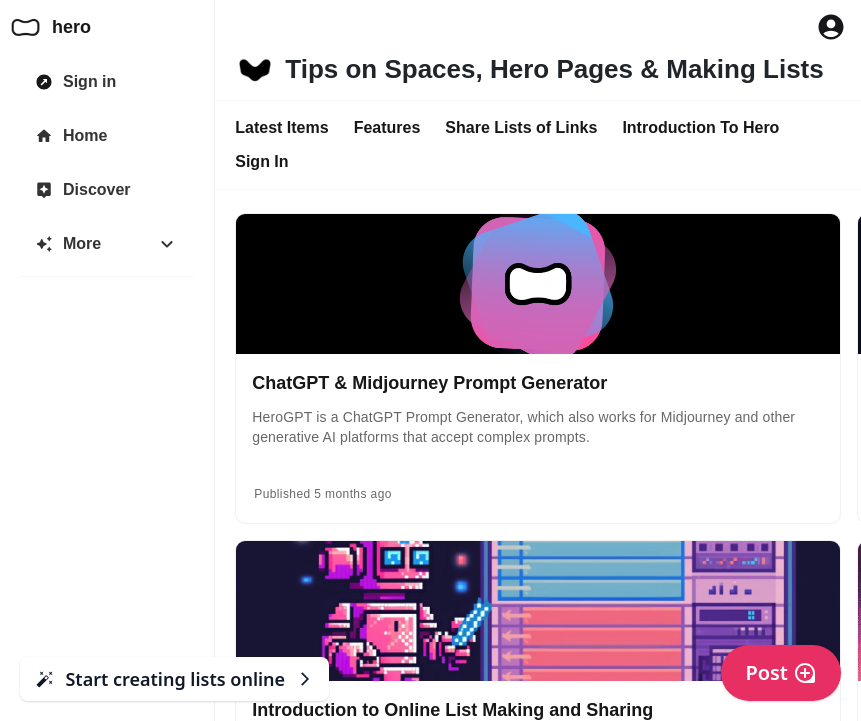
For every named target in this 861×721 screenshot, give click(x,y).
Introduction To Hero (700, 127)
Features (387, 127)
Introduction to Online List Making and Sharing (452, 710)
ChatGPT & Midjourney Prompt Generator (429, 383)
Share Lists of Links (521, 127)
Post (781, 672)
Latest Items (281, 127)
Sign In (261, 161)
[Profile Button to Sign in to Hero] (831, 27)
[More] (107, 244)
